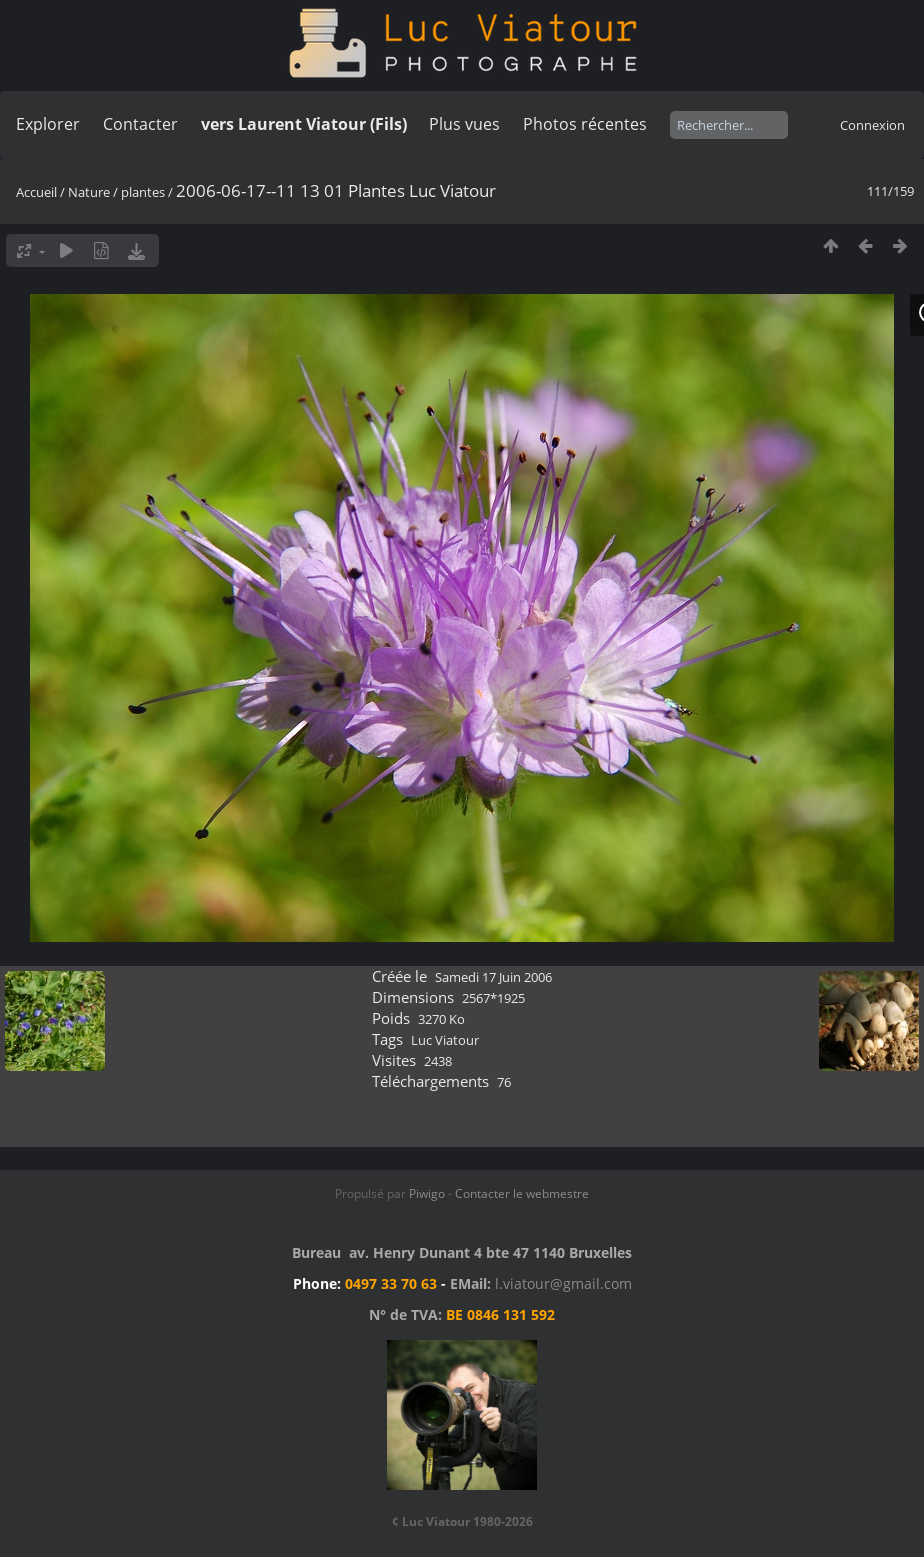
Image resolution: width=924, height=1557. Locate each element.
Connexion (872, 125)
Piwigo (427, 1193)
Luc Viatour (445, 1040)
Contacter (140, 124)
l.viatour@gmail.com (563, 1283)
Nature (89, 192)
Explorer (48, 124)
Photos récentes (585, 124)
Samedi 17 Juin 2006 (493, 977)
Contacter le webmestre (522, 1193)
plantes (143, 192)
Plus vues (464, 124)
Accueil (36, 192)
